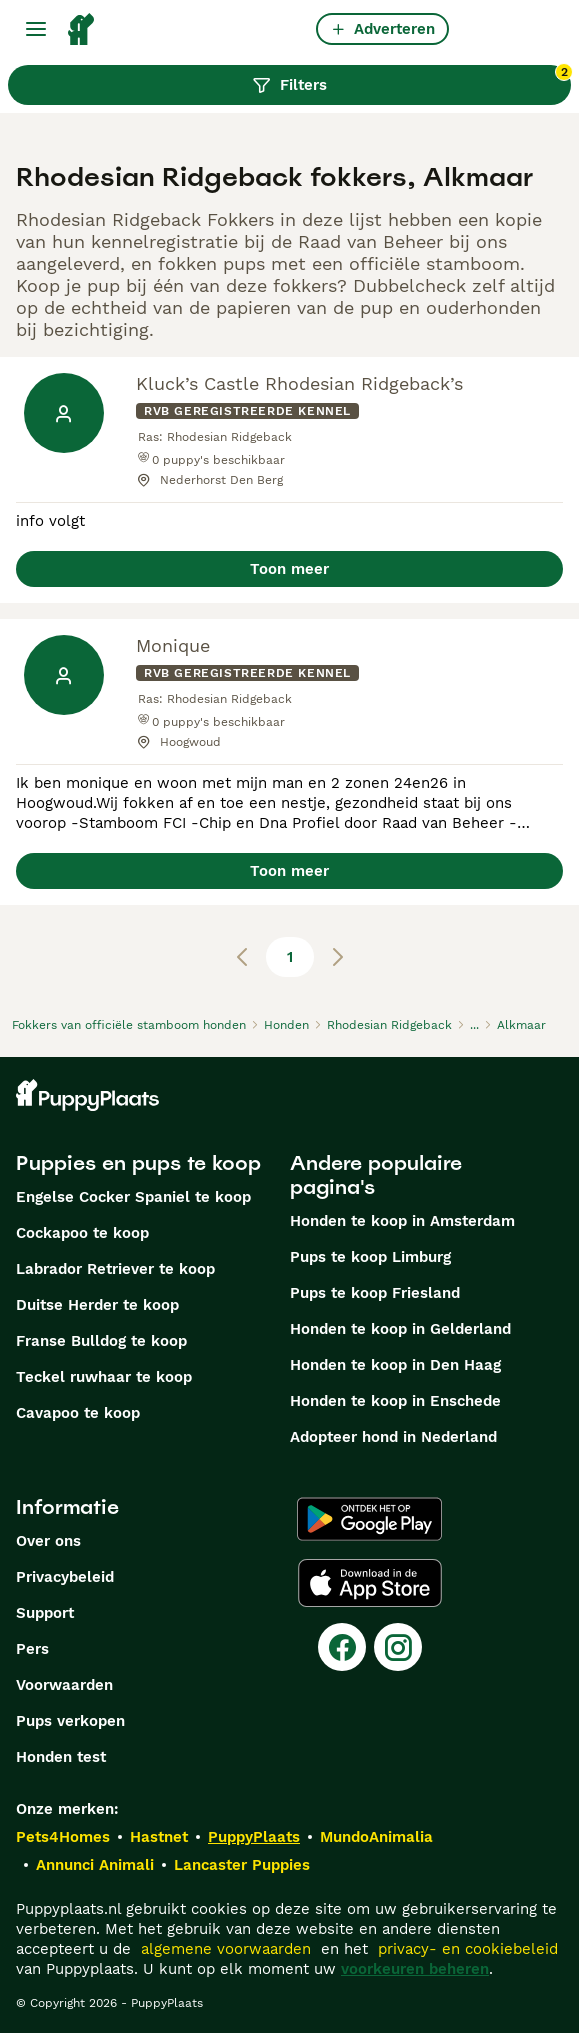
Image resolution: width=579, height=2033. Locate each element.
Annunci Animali (95, 1865)
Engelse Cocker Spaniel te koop (133, 1197)
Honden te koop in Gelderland (400, 1329)
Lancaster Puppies (242, 1865)
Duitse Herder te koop (97, 1305)
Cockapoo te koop (82, 1233)
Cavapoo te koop (78, 1413)
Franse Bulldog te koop (101, 1341)
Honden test (61, 1757)
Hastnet (159, 1837)
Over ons (48, 1541)
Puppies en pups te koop (138, 1163)
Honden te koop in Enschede (395, 1401)
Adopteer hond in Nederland (393, 1437)
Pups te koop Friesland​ (375, 1293)
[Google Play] (369, 1519)
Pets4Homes (63, 1837)
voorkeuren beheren (415, 1969)
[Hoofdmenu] (36, 29)
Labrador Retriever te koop (115, 1269)
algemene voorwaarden (226, 1949)
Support (45, 1613)
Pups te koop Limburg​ (370, 1257)
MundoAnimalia (376, 1837)
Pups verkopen (70, 1721)
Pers (32, 1649)
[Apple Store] (370, 1583)
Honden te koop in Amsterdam (402, 1221)
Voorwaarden (64, 1685)
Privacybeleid (65, 1577)
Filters (411, 80)
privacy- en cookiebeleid (468, 1949)
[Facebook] (342, 1647)
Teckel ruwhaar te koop (104, 1377)
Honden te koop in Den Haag (395, 1365)
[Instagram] (398, 1647)
